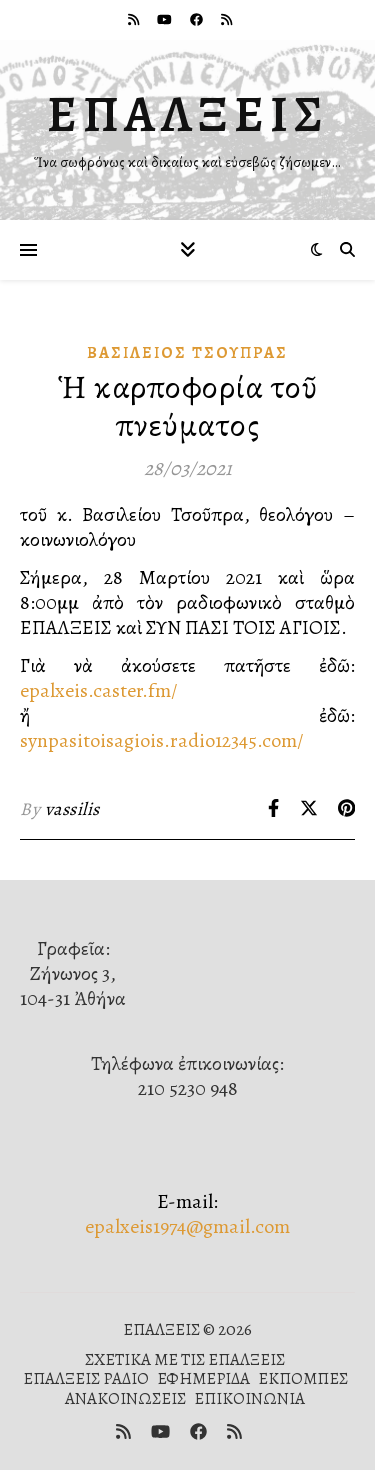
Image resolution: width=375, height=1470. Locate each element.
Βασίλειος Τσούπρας (187, 353)
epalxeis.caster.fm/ (99, 690)
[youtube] (166, 19)
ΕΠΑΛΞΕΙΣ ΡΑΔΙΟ (86, 1378)
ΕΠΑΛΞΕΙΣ (188, 114)
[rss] (135, 19)
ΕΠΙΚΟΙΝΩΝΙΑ (249, 1398)
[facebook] (198, 19)
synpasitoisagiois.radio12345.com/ (162, 740)
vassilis (72, 809)
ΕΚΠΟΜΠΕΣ (303, 1378)
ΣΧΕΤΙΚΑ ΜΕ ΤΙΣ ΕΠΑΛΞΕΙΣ (185, 1359)
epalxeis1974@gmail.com (187, 1226)
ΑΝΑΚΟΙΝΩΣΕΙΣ (125, 1398)
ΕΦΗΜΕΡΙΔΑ (203, 1378)
